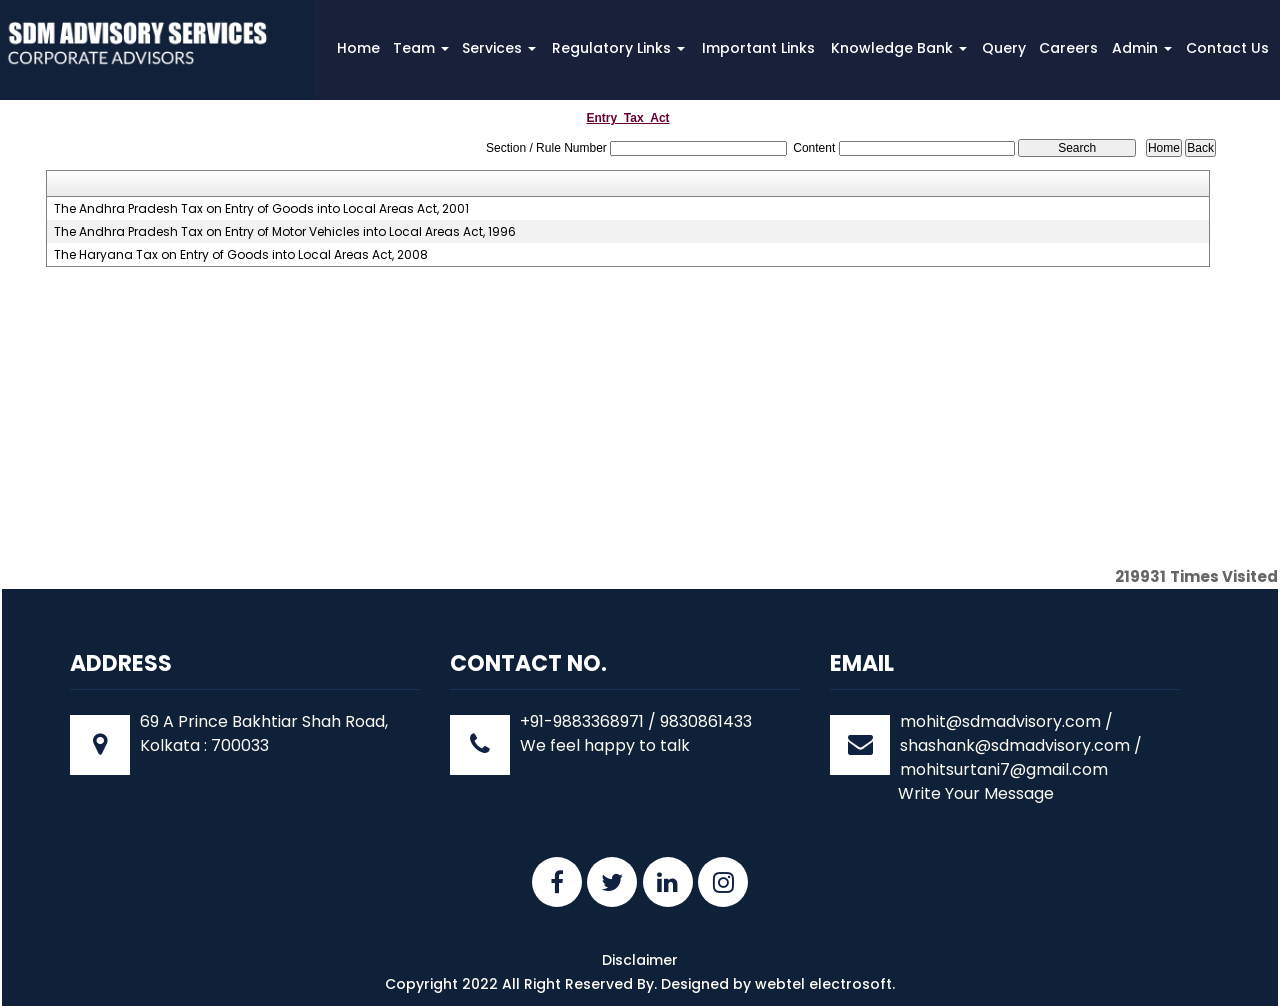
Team (421, 48)
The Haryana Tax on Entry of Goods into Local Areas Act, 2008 (241, 255)
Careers (1068, 48)
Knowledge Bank (899, 48)
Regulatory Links (618, 48)
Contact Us (1227, 48)
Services (499, 48)
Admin (1142, 48)
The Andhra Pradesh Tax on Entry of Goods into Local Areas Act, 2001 (261, 209)
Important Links (758, 48)
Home (358, 48)
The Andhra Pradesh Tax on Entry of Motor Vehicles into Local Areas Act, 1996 (285, 232)
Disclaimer (640, 960)
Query (1004, 48)
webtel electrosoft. (825, 984)
